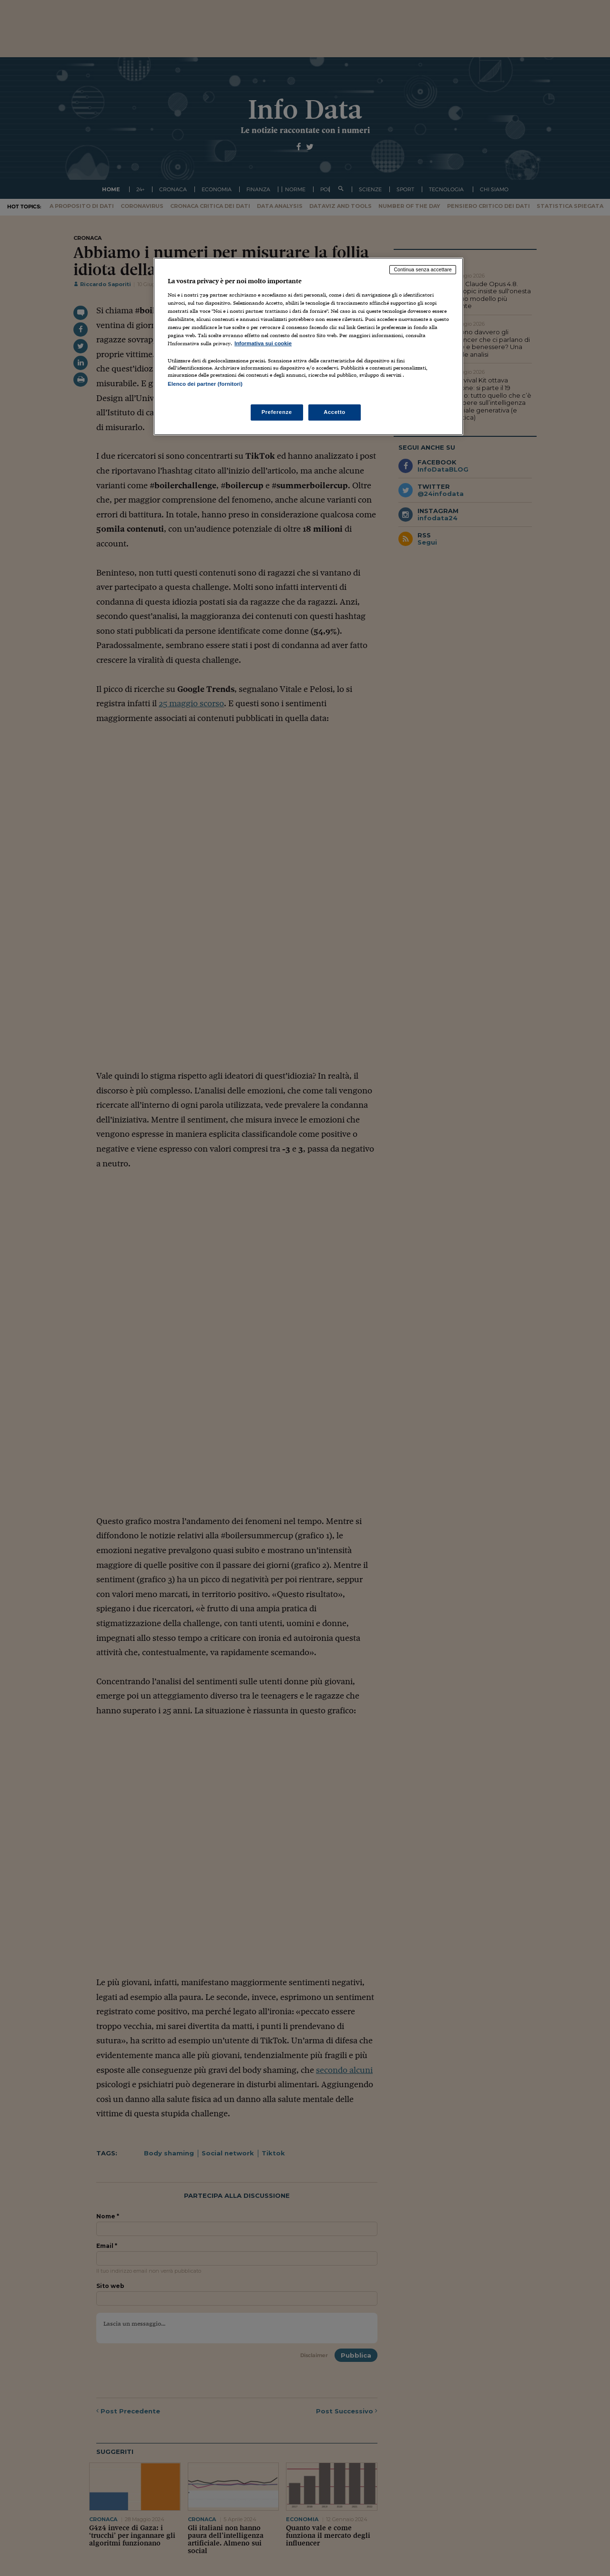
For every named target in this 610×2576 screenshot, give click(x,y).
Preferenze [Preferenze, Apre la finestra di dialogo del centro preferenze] (277, 412)
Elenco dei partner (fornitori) (205, 384)
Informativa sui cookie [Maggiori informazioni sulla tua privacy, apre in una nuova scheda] (263, 343)
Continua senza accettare (423, 269)
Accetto (335, 412)
